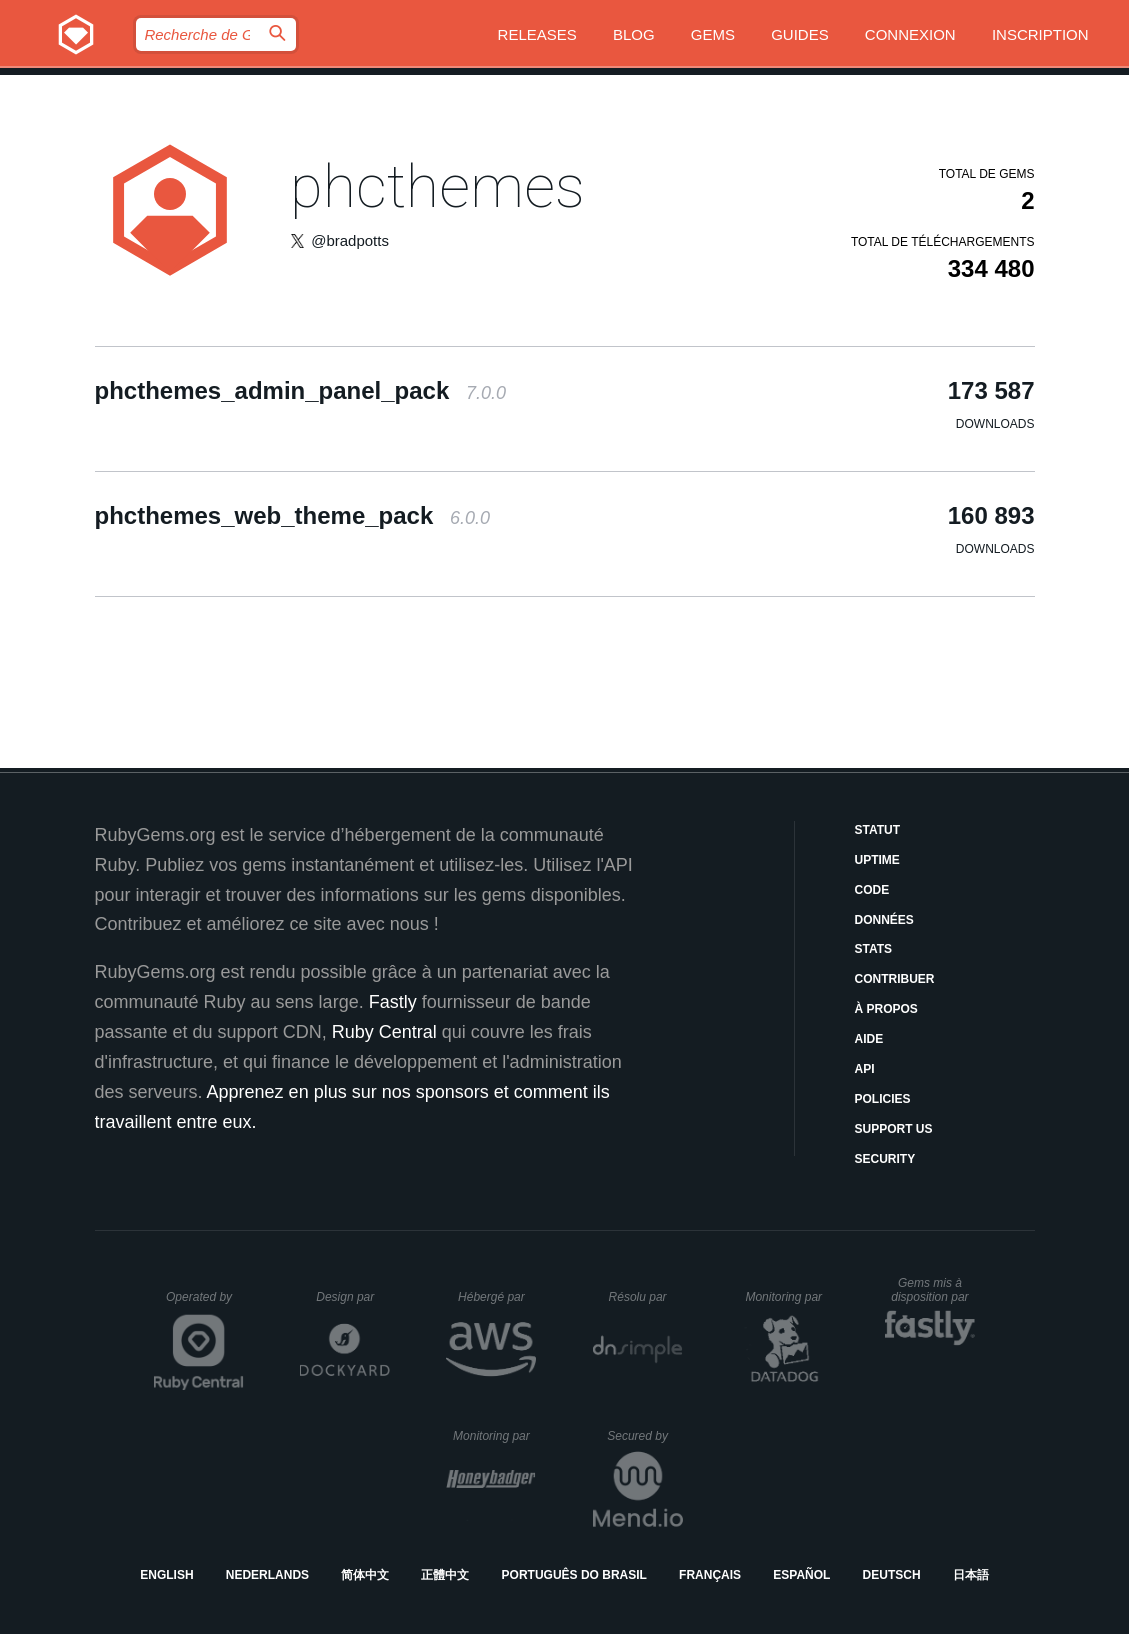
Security (885, 1159)
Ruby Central (384, 1032)
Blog (634, 34)
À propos (886, 1009)
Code (872, 890)
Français (710, 1575)
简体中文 (365, 1575)
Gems (713, 34)
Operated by (205, 1304)
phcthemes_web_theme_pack (293, 515)
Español (801, 1575)
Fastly (393, 1002)
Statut (878, 830)
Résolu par (646, 1297)
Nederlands (267, 1575)
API (865, 1069)
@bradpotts (350, 240)
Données (884, 920)
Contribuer (895, 979)
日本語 (971, 1575)
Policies (883, 1099)
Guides (800, 34)
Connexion (910, 34)
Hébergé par (497, 1297)
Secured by (644, 1436)
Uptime (877, 860)
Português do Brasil (574, 1575)
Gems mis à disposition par (933, 1290)
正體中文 (445, 1575)
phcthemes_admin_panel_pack (301, 390)
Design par (353, 1297)
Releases (537, 34)
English (166, 1575)
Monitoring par (786, 1297)
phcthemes (437, 186)
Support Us (894, 1129)
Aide (869, 1039)
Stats (874, 949)
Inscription (1040, 34)
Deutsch (892, 1575)
